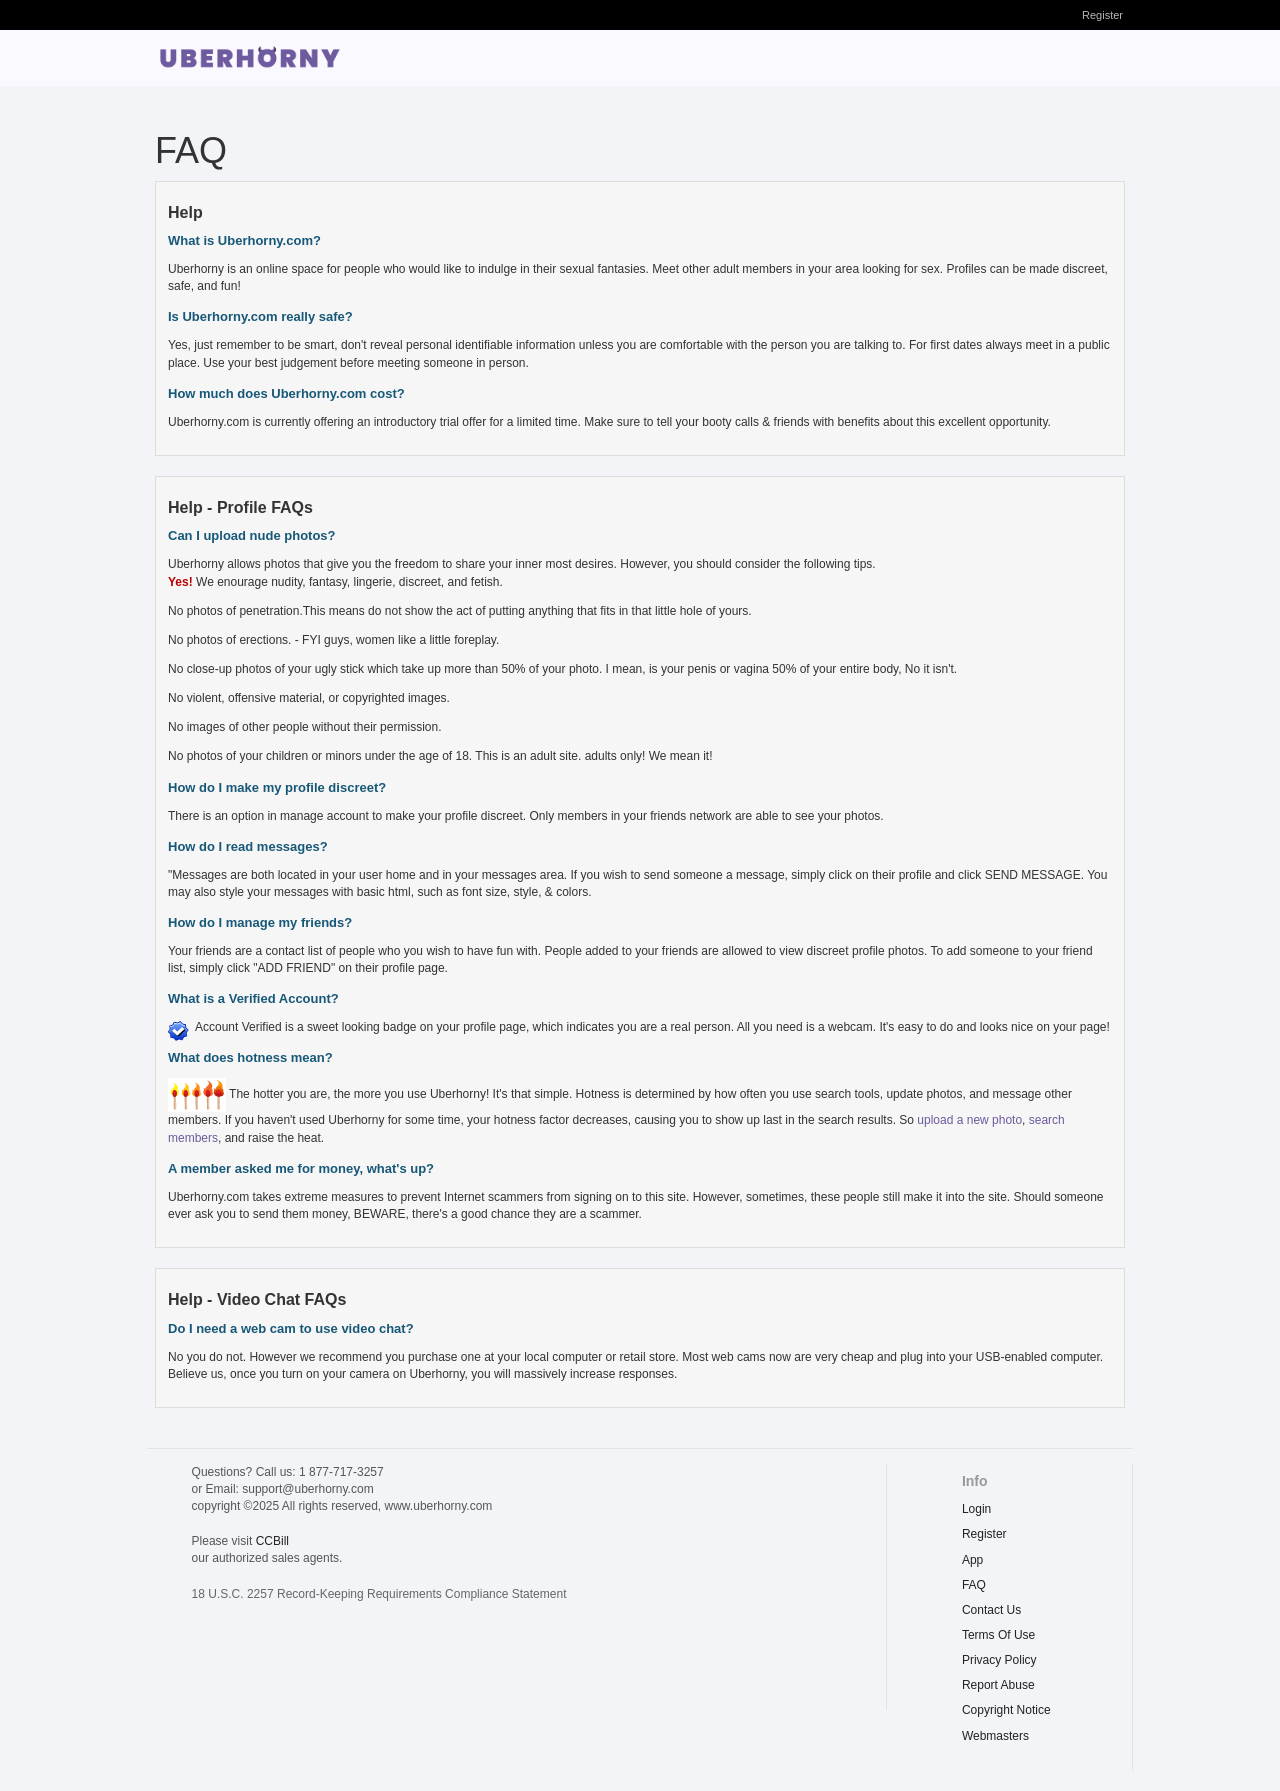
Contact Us (991, 1610)
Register (1102, 15)
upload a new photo (969, 1120)
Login (976, 1509)
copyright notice (1006, 1710)
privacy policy (999, 1660)
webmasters (995, 1736)
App (972, 1560)
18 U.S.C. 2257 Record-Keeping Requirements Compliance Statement (379, 1594)
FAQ (974, 1585)
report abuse (998, 1685)
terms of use (998, 1635)
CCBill (272, 1541)
